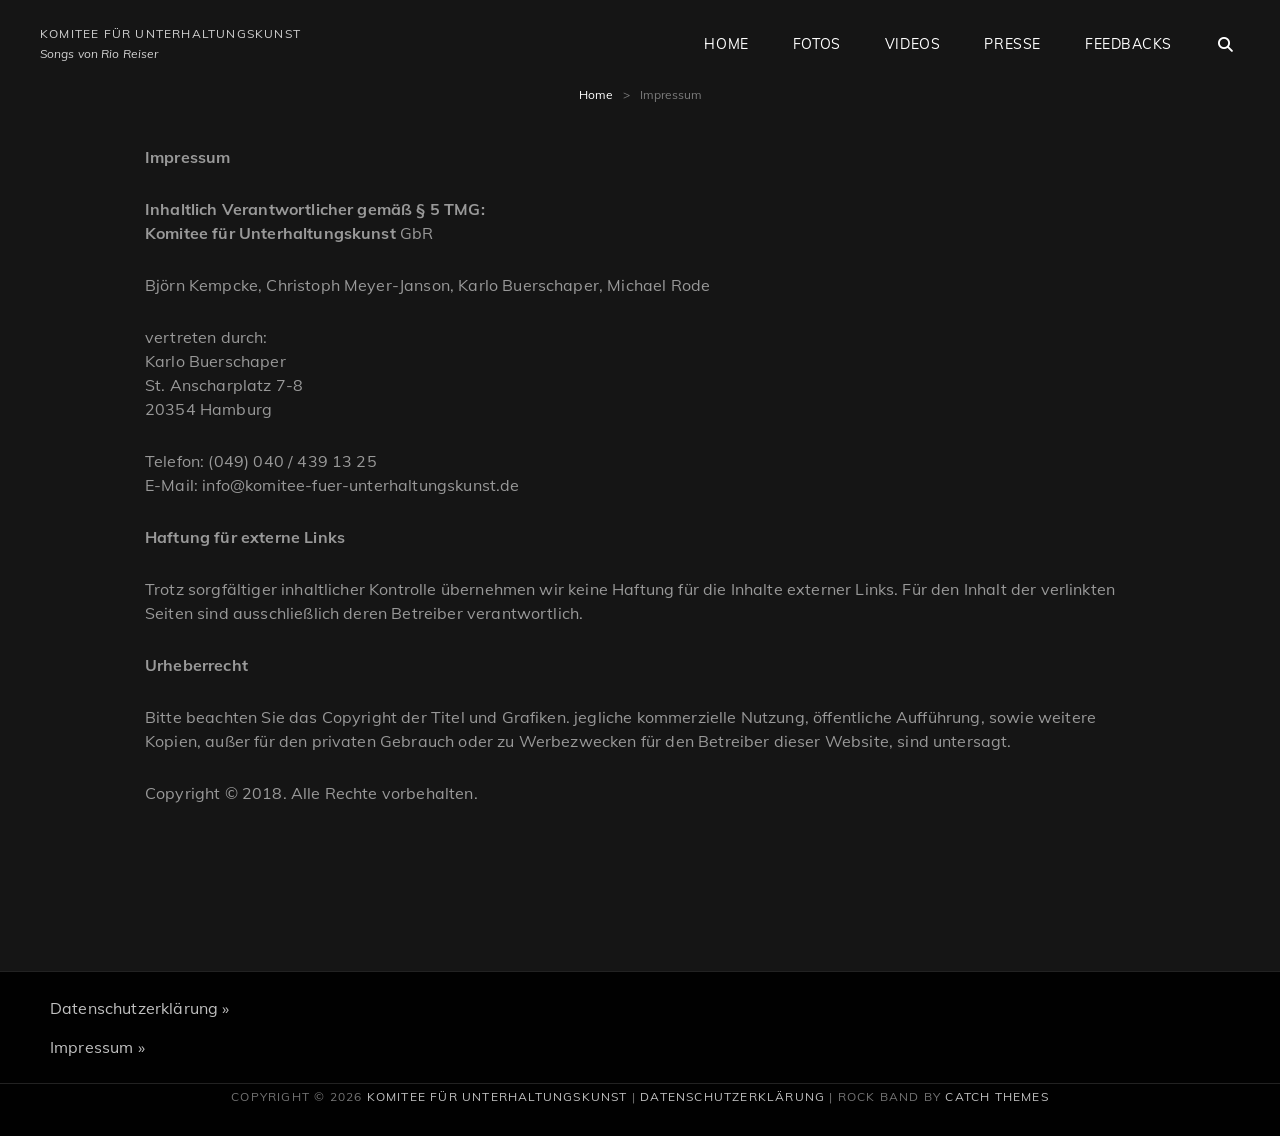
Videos (912, 44)
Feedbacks (1128, 44)
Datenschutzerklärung (732, 1096)
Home (726, 44)
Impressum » (97, 1047)
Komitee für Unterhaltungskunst (170, 33)
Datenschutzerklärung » (140, 1008)
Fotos (817, 44)
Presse (1012, 44)
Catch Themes (996, 1096)
